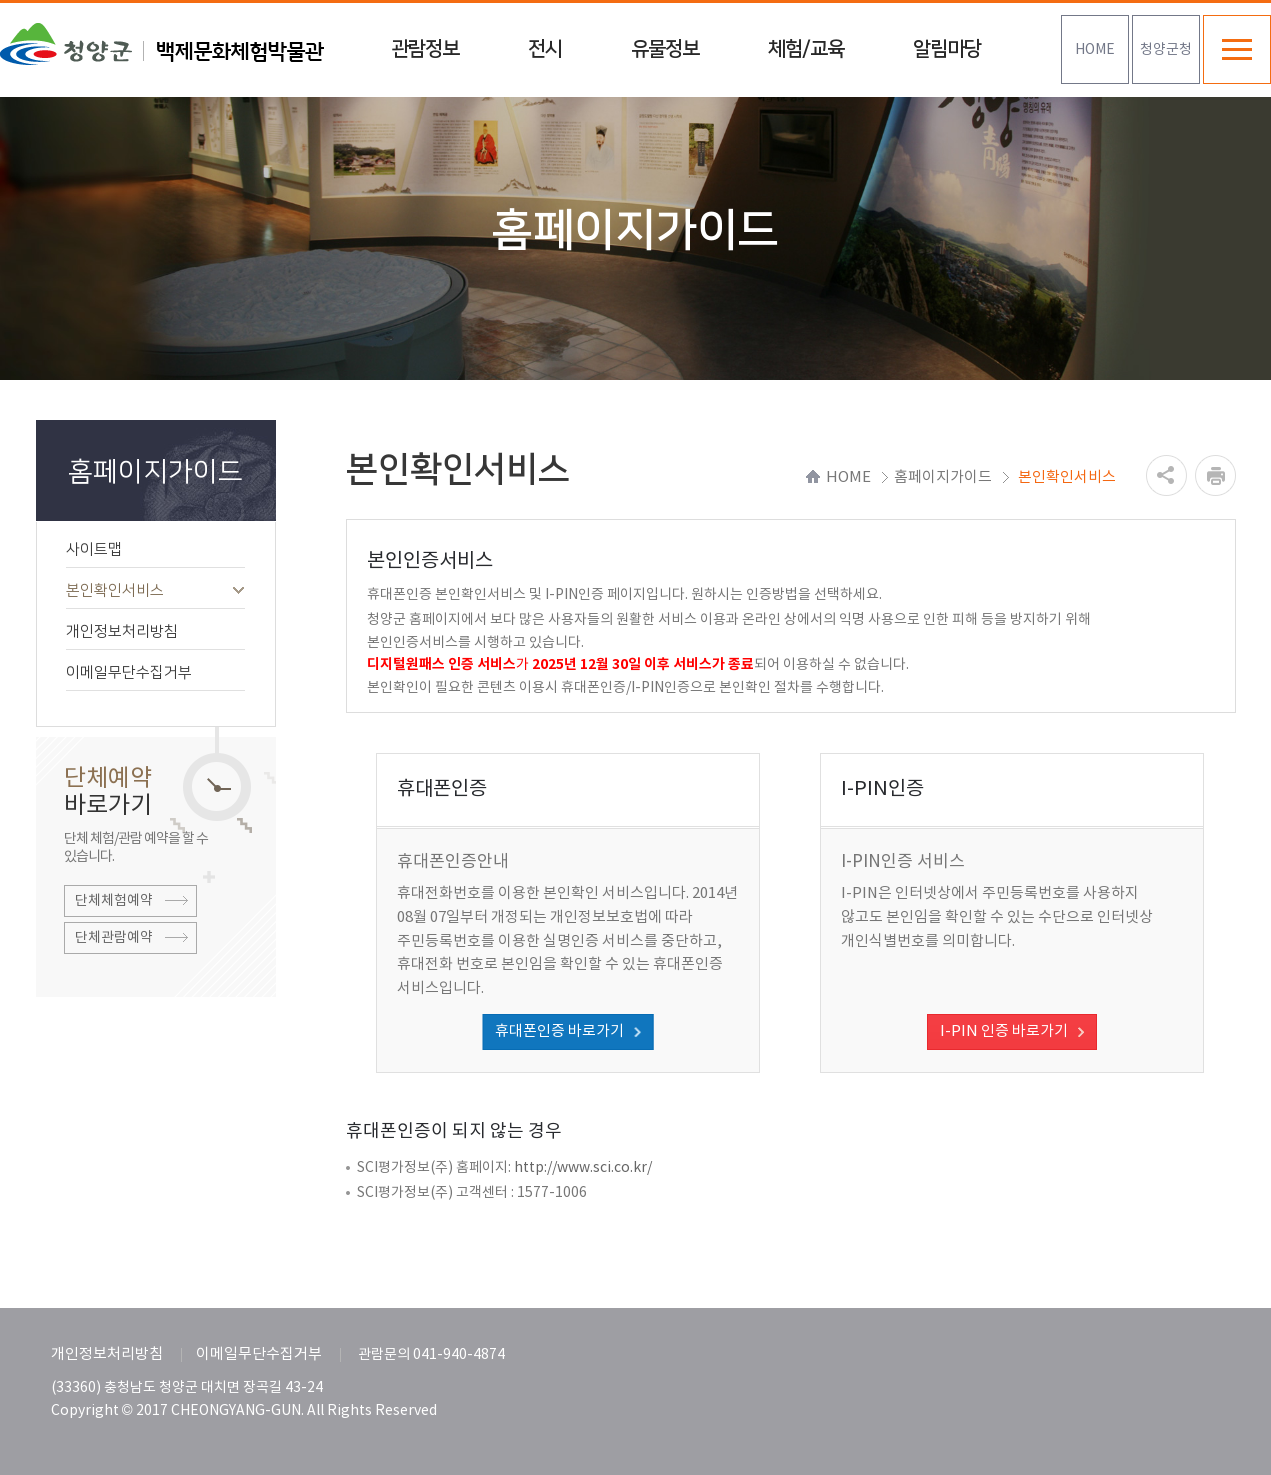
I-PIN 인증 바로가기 (1004, 1031)
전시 (545, 49)
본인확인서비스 (155, 590)
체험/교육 (806, 49)
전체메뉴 (1237, 49)
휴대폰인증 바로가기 (559, 1031)
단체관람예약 (114, 938)
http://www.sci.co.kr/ (583, 1168)
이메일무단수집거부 (155, 672)
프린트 (1215, 475)
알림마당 (947, 49)
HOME (1095, 50)
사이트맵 (155, 549)
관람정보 (425, 49)
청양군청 (1166, 50)
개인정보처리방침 (155, 631)
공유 (1166, 475)
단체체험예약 (114, 901)
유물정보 (665, 49)
